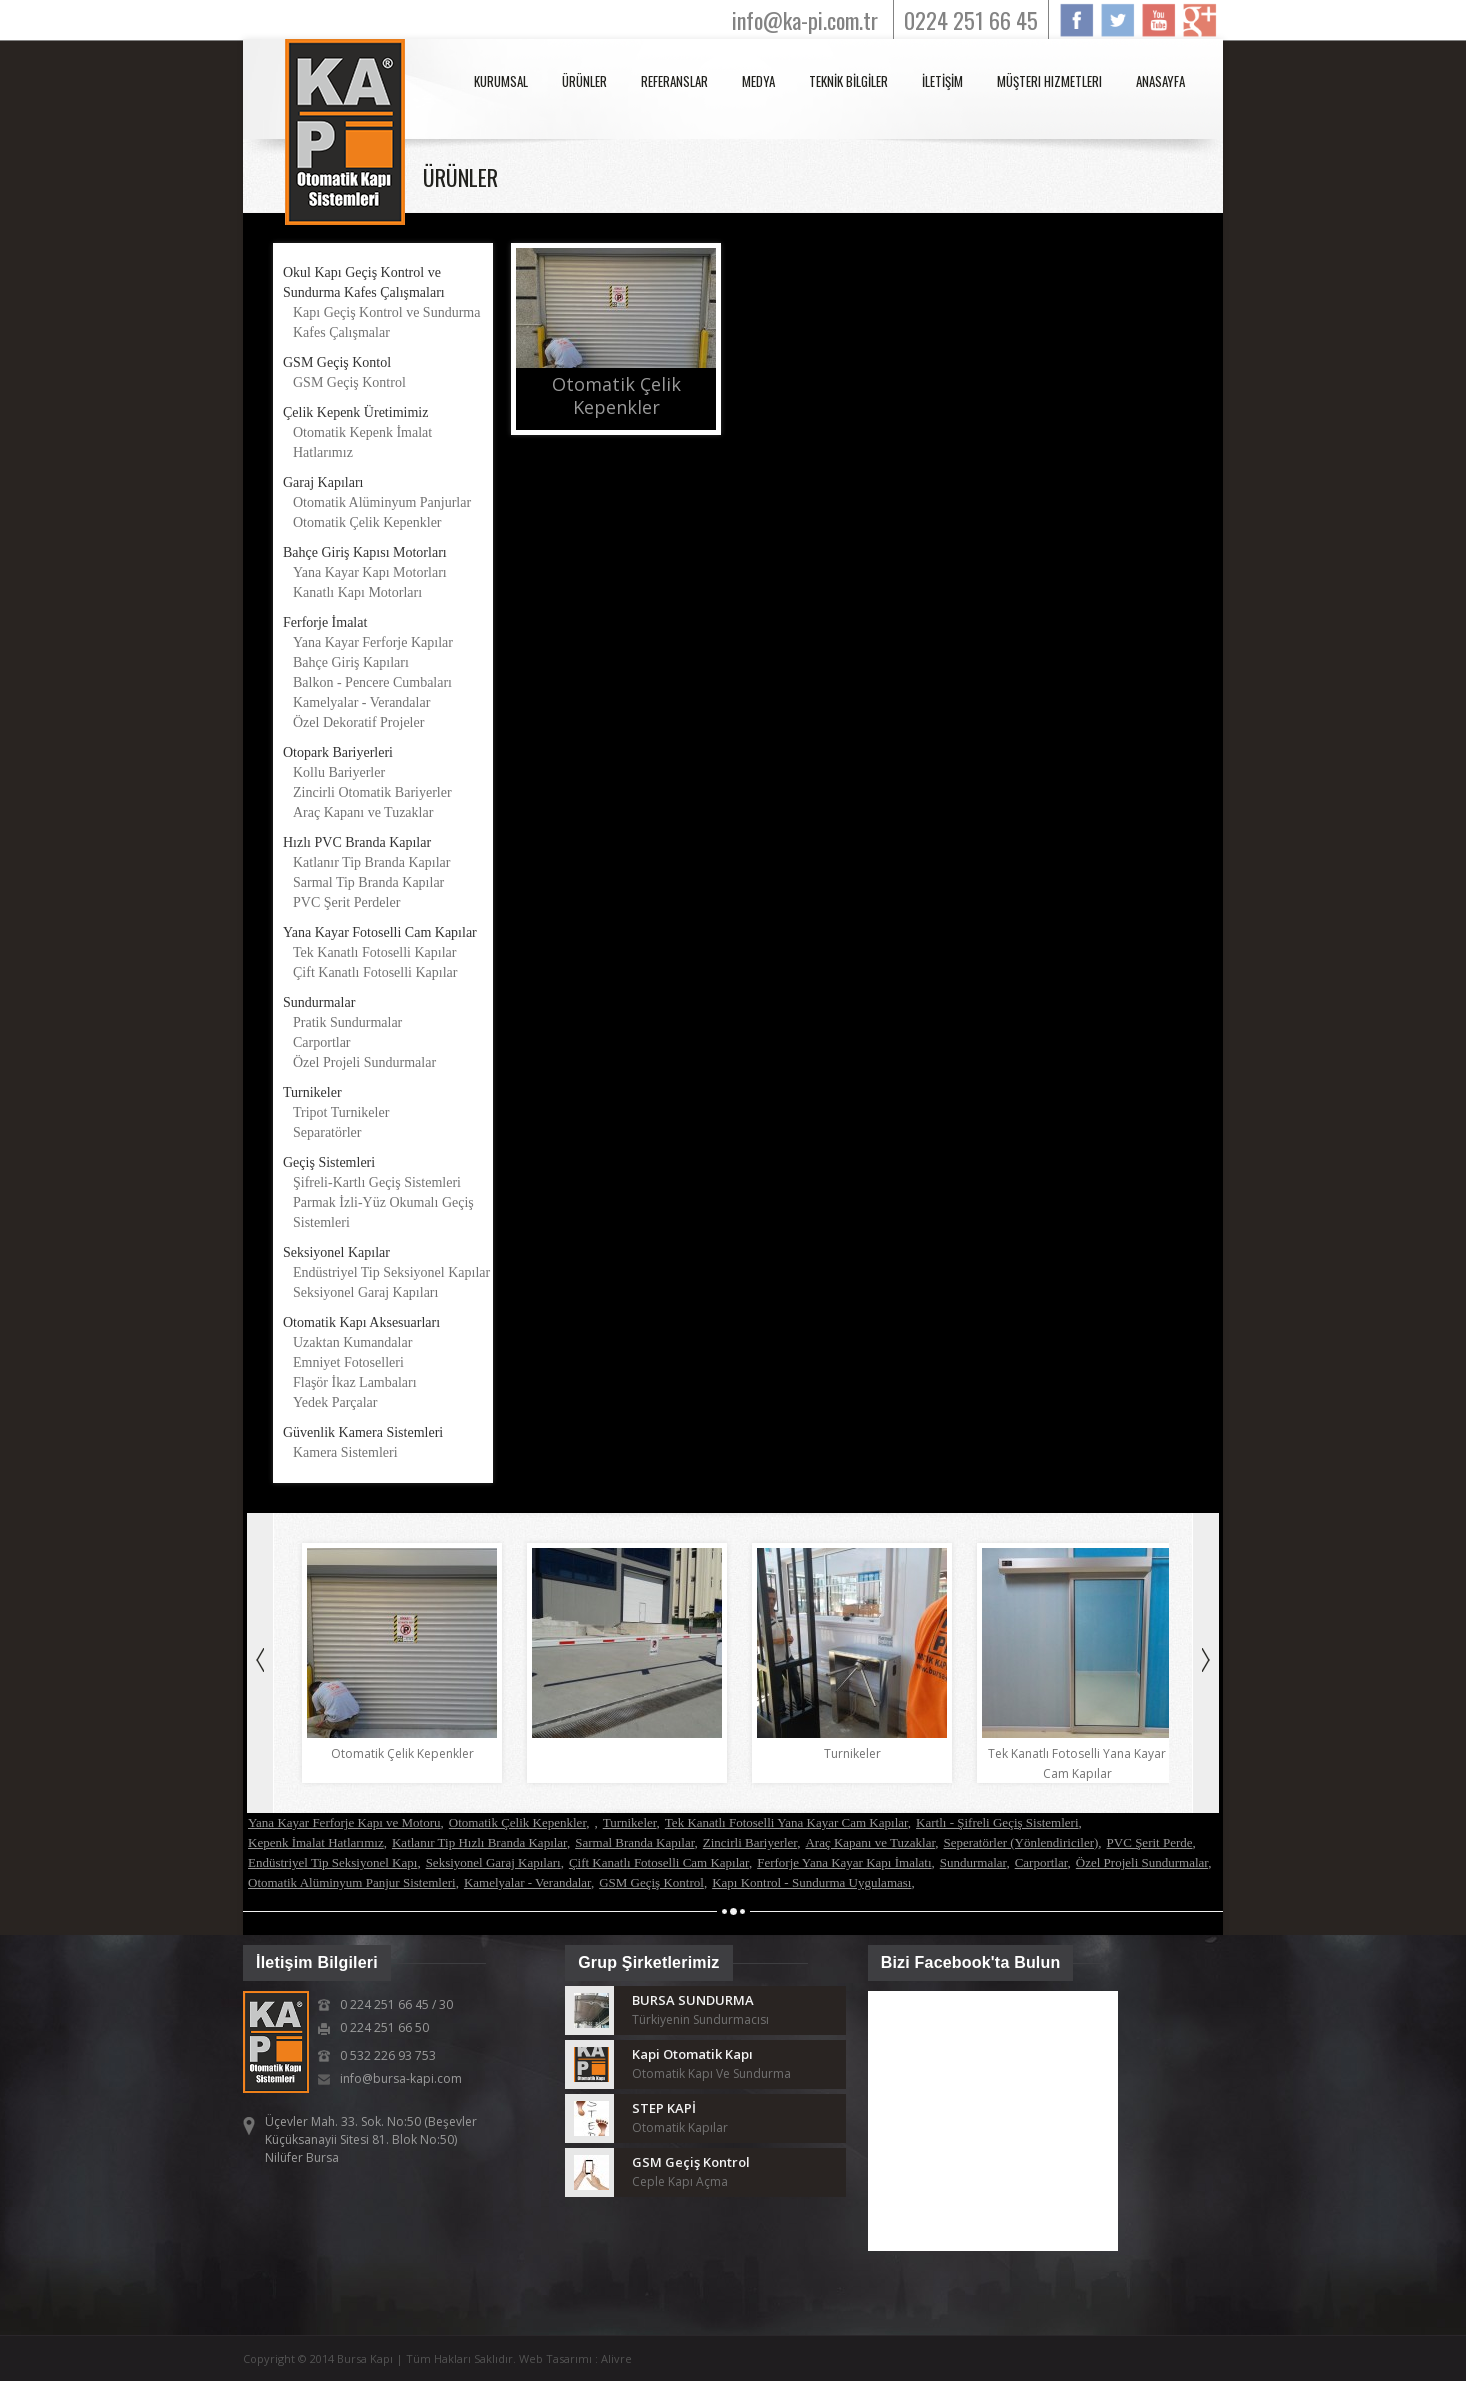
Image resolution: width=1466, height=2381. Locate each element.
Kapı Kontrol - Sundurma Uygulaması (811, 1882)
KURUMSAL (501, 81)
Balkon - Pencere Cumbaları (372, 682)
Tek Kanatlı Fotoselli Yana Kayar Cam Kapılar (786, 1822)
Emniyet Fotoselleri (348, 1362)
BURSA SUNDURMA (693, 2000)
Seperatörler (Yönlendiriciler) (1020, 1842)
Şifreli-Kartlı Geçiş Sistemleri (377, 1182)
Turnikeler (630, 1822)
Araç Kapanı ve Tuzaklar (363, 812)
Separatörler (327, 1132)
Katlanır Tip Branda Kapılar (371, 862)
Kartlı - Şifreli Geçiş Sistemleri (997, 1822)
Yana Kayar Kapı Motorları (370, 572)
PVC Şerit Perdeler (346, 902)
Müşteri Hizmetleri (1049, 81)
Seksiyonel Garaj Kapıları (365, 1292)
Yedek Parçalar (335, 1402)
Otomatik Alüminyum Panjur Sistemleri (352, 1882)
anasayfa (1160, 81)
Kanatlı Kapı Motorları (357, 592)
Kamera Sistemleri (345, 1452)
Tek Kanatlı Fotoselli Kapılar (374, 952)
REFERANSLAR (674, 81)
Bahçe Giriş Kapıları (351, 662)
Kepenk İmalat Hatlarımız (316, 1842)
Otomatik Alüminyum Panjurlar (382, 502)
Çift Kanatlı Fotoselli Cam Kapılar (659, 1862)
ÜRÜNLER (584, 81)
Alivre (616, 2358)
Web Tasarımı (557, 2358)
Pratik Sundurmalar (347, 1022)
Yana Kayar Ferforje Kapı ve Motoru (344, 1822)
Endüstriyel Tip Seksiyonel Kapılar (391, 1272)
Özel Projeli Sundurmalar (364, 1062)
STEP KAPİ (664, 2108)
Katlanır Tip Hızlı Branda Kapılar (479, 1842)
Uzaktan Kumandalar (352, 1342)
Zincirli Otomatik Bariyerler (372, 792)
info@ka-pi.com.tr (805, 20)
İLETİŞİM (942, 81)
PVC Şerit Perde (1150, 1842)
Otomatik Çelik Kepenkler (367, 522)
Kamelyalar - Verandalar (361, 702)
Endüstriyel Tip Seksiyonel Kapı (332, 1862)
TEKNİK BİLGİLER (848, 81)
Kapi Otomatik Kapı (692, 2054)
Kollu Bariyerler (339, 772)
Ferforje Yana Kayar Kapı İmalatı (844, 1862)
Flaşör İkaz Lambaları (355, 1382)
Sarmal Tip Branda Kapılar (368, 882)
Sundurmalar (973, 1862)
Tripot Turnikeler (341, 1112)
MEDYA (758, 81)
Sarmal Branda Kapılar (634, 1842)
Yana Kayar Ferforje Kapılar (373, 642)
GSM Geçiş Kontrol (349, 382)
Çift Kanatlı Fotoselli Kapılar (375, 972)
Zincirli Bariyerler (750, 1842)
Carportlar (322, 1042)
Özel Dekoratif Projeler (358, 722)
